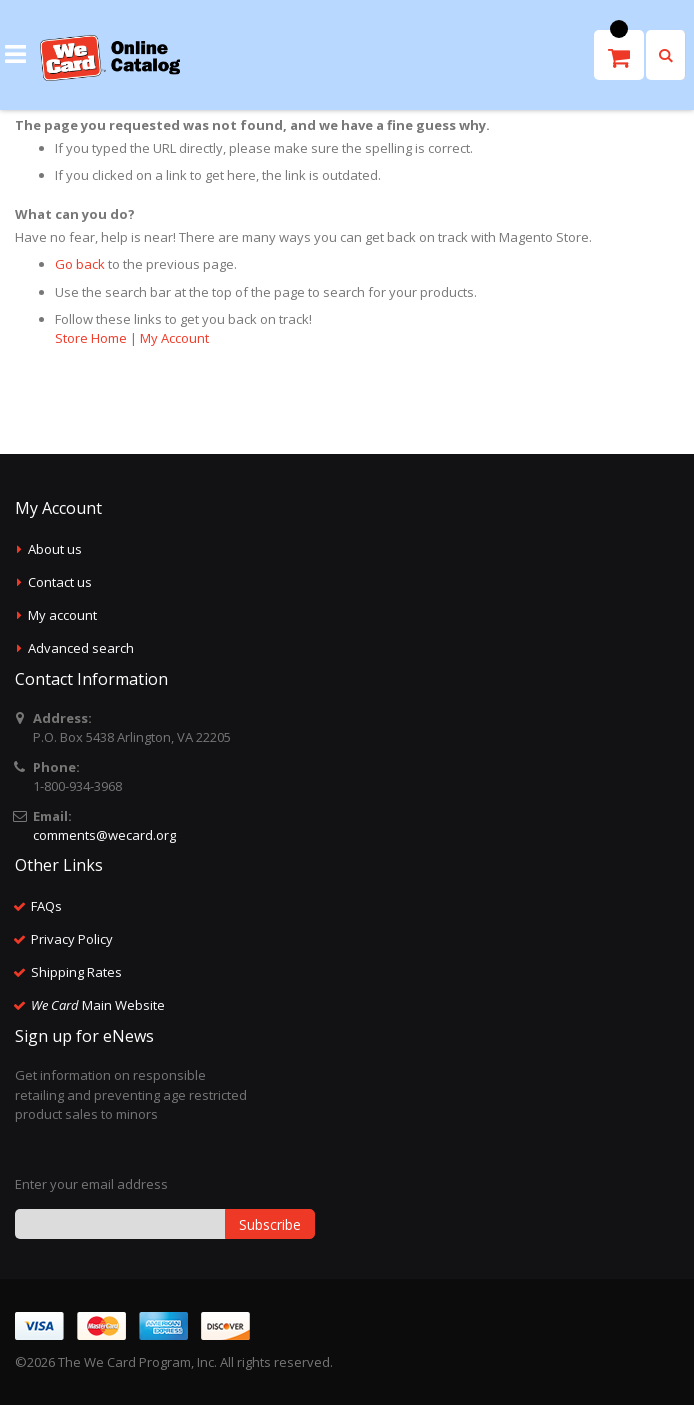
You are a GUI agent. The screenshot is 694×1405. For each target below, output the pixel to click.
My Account (174, 338)
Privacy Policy (72, 939)
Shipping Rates (76, 972)
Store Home (91, 338)
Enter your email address (91, 1184)
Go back (80, 264)
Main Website (98, 1005)
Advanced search (81, 648)
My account (62, 615)
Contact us (60, 582)
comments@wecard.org (104, 835)
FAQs (46, 906)
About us (55, 549)
